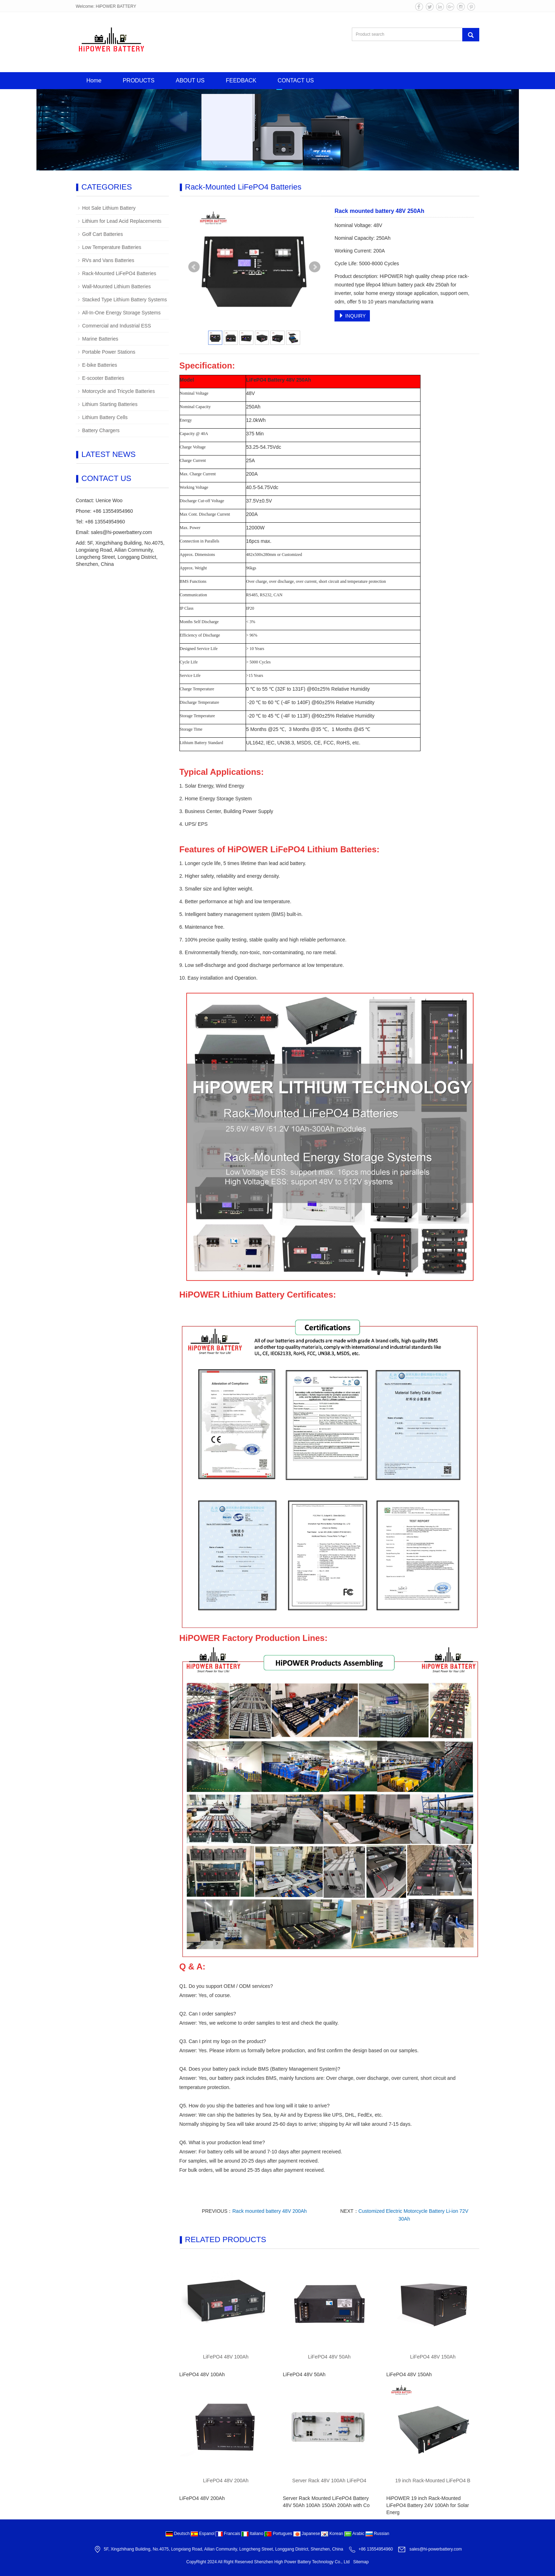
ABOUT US (190, 80)
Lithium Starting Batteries (109, 404)
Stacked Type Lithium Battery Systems (124, 299)
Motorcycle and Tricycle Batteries (118, 391)
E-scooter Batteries (103, 378)
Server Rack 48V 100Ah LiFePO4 (329, 2480)
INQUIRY (352, 316)
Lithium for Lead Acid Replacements (121, 221)
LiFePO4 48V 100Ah (225, 2357)
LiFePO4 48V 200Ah (225, 2480)
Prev (194, 267)
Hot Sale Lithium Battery (109, 208)
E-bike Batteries (99, 365)
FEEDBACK (241, 80)
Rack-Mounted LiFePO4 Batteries (119, 273)
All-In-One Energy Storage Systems (121, 312)
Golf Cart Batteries (102, 234)
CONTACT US (296, 80)
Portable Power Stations (108, 352)
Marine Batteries (100, 339)
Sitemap (361, 2561)
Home (94, 80)
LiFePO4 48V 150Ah (433, 2357)
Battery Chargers (101, 430)
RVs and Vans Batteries (108, 260)
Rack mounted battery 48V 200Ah (269, 2211)
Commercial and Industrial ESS (116, 326)
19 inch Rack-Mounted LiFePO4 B (432, 2480)
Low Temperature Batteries (111, 247)
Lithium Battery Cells (104, 417)
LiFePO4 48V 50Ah (329, 2357)
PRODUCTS (139, 80)
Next (314, 267)
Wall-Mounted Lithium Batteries (116, 286)
